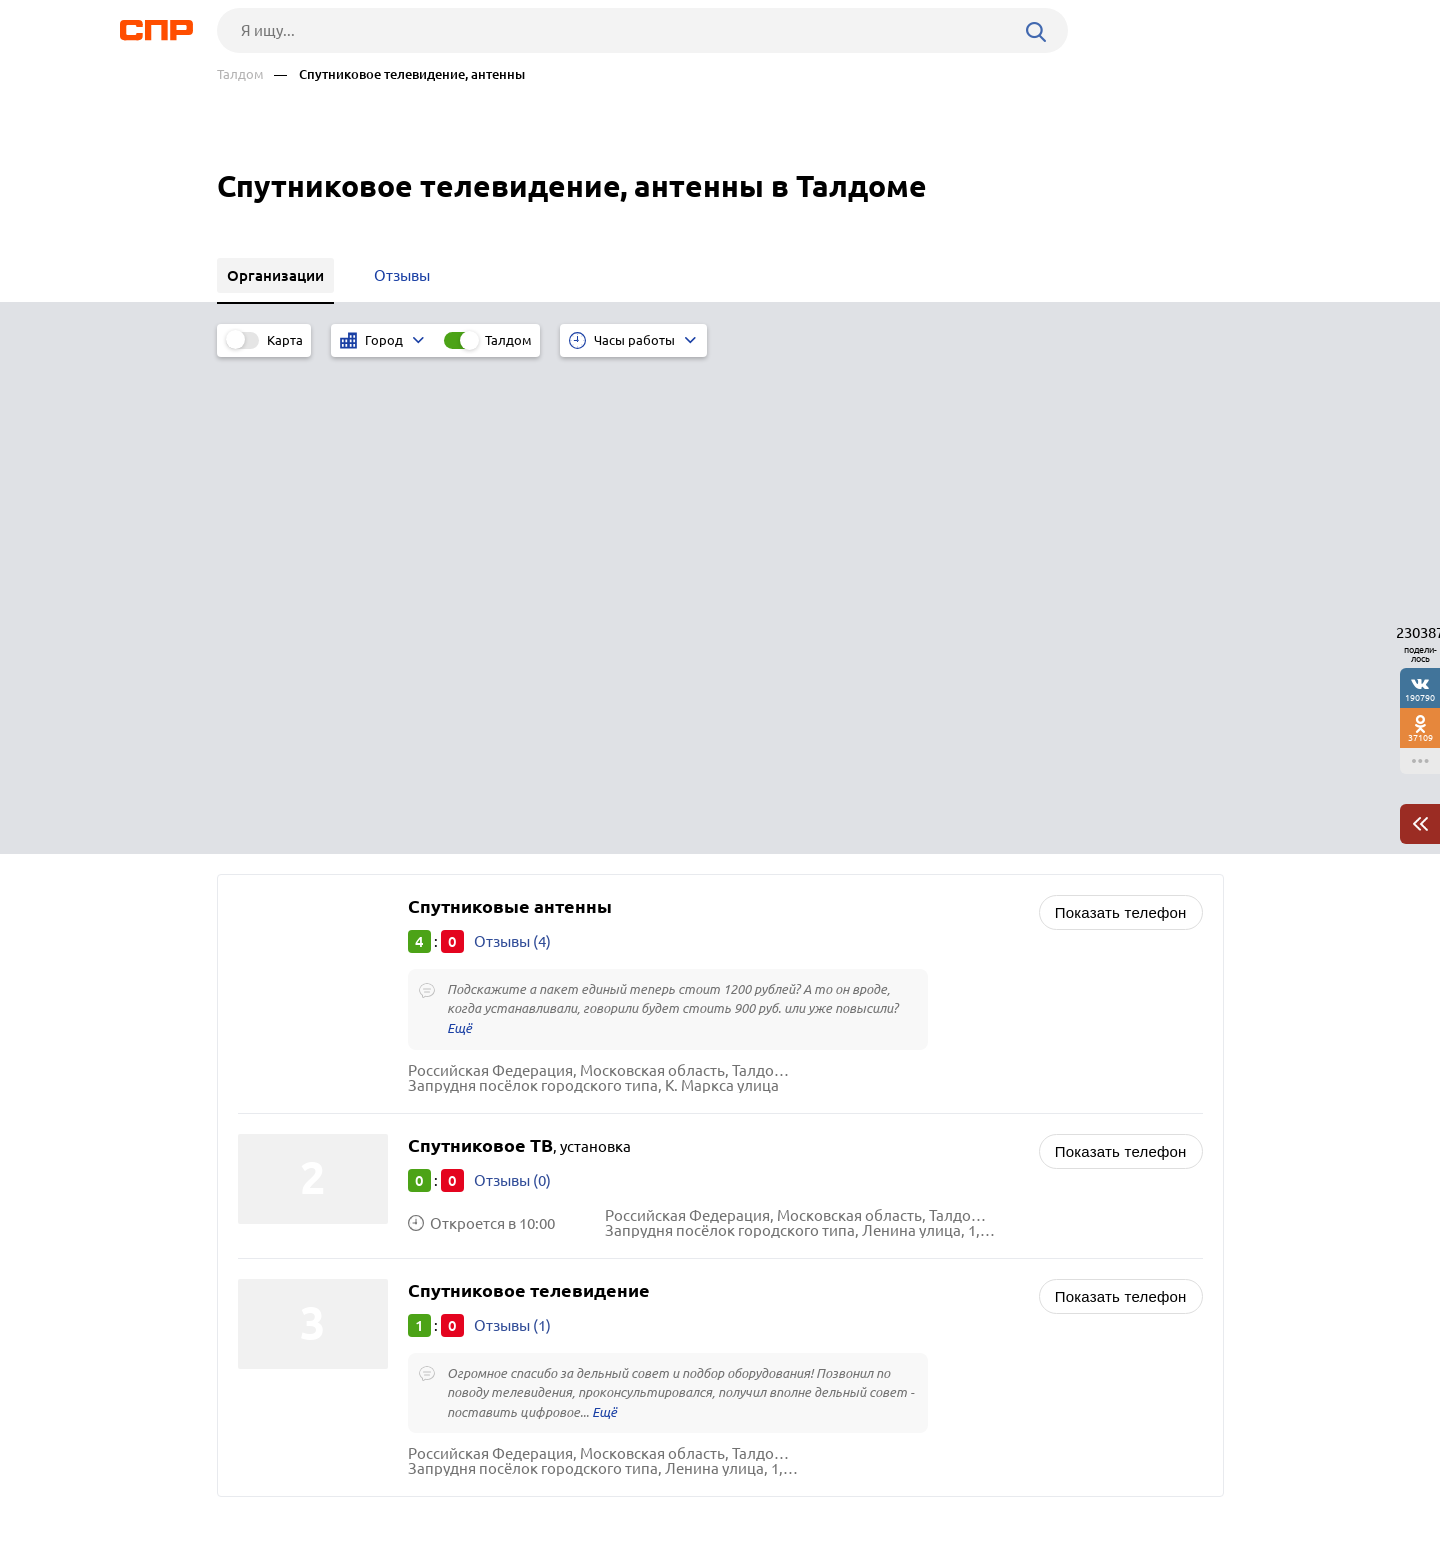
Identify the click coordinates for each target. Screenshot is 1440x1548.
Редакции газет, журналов (839, 1125)
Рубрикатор (254, 1474)
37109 (1420, 737)
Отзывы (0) (512, 681)
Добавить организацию (1134, 1473)
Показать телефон (1121, 412)
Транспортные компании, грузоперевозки (895, 1225)
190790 (1420, 697)
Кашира (271, 1253)
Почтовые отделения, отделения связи (883, 1150)
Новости (378, 1474)
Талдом (240, 74)
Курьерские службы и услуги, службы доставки (910, 1200)
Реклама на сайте (519, 1474)
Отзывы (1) (512, 826)
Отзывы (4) (512, 441)
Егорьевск (280, 1153)
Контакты (665, 1474)
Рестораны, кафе (806, 1175)
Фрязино (276, 1203)
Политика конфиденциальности (485, 1532)
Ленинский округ (304, 1178)
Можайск (276, 1228)
